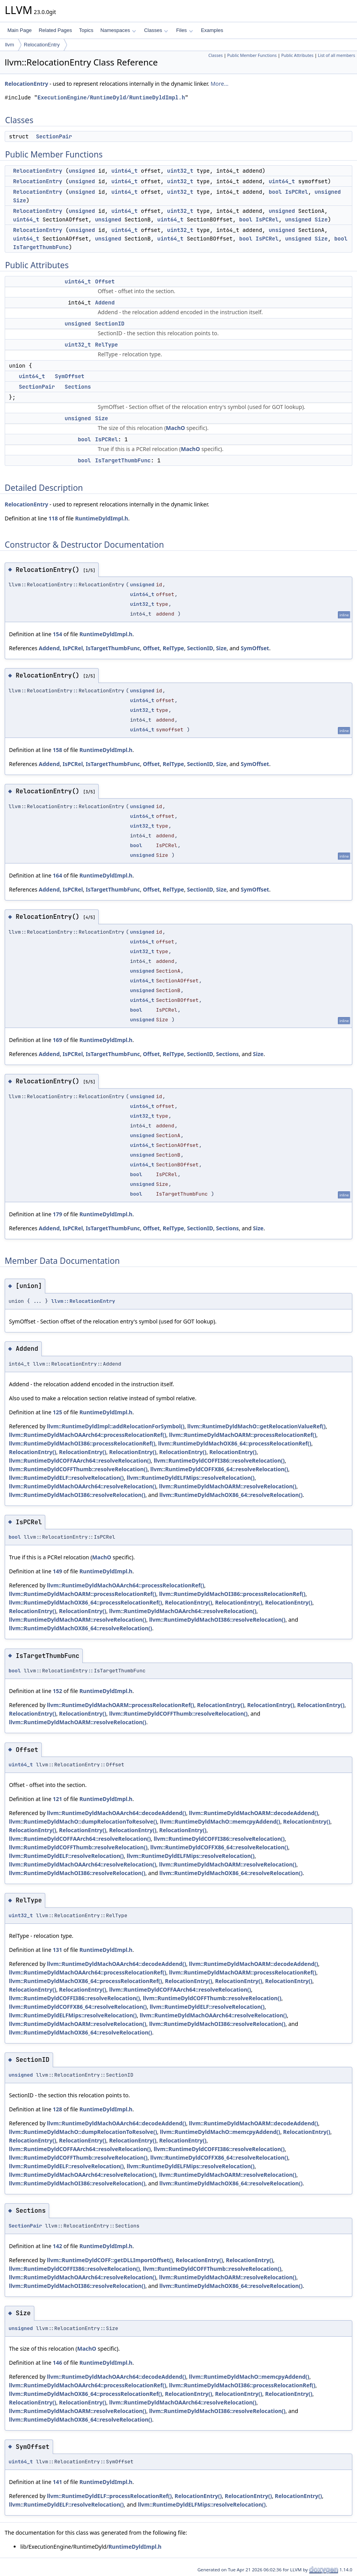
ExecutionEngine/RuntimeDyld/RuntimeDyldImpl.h (111, 97)
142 (57, 2246)
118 (53, 518)
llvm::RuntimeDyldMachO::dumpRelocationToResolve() (83, 1821)
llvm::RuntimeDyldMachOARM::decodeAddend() (253, 1813)
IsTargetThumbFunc (41, 247)
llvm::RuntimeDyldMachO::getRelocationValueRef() (256, 1426)
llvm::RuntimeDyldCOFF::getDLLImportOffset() (110, 2260)
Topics (86, 30)
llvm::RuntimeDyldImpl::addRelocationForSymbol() (115, 1426)
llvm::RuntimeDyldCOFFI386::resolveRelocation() (219, 1460)
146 (57, 2362)
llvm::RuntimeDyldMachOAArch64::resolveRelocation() (82, 1486)
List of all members (336, 55)
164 (57, 875)
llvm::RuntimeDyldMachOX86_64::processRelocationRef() (234, 1443)
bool (275, 191)
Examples (212, 30)
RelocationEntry (42, 45)
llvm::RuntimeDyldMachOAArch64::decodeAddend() (116, 1813)
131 (57, 1949)
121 (57, 1799)
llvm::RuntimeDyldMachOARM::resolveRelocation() (228, 1486)
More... (220, 83)
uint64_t (124, 170)
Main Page (19, 30)
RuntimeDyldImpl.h (101, 518)
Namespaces (118, 30)
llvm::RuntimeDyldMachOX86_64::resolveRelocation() (231, 1495)
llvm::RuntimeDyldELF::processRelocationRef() (109, 2496)
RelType (106, 344)
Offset (104, 281)
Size (19, 200)
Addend (104, 302)
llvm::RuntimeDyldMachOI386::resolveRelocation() (77, 1495)
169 (57, 1040)
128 (57, 2109)
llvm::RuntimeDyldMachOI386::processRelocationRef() (82, 1443)
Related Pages (55, 30)
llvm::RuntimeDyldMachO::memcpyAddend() (220, 1821)
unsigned (82, 170)
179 (57, 1214)
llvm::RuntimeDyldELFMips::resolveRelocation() (191, 1477)
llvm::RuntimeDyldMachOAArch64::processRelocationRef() (87, 1434)
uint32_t (180, 170)
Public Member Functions (252, 55)
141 (57, 2482)
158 (57, 750)
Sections (78, 386)
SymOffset (70, 376)
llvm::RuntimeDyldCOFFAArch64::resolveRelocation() (80, 1460)
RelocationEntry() (32, 1452)
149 (57, 1571)
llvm (9, 45)
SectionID (109, 323)
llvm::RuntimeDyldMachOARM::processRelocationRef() (242, 1434)
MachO (175, 428)
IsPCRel (296, 191)
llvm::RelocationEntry (83, 1301)
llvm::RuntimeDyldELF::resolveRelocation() (66, 1477)
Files (184, 30)
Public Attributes (297, 55)
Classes (156, 30)
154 (57, 634)
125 (57, 1412)
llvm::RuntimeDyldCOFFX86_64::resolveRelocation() (219, 1469)
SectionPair (54, 136)
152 (57, 1691)
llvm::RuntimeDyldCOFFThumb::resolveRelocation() (78, 1469)
